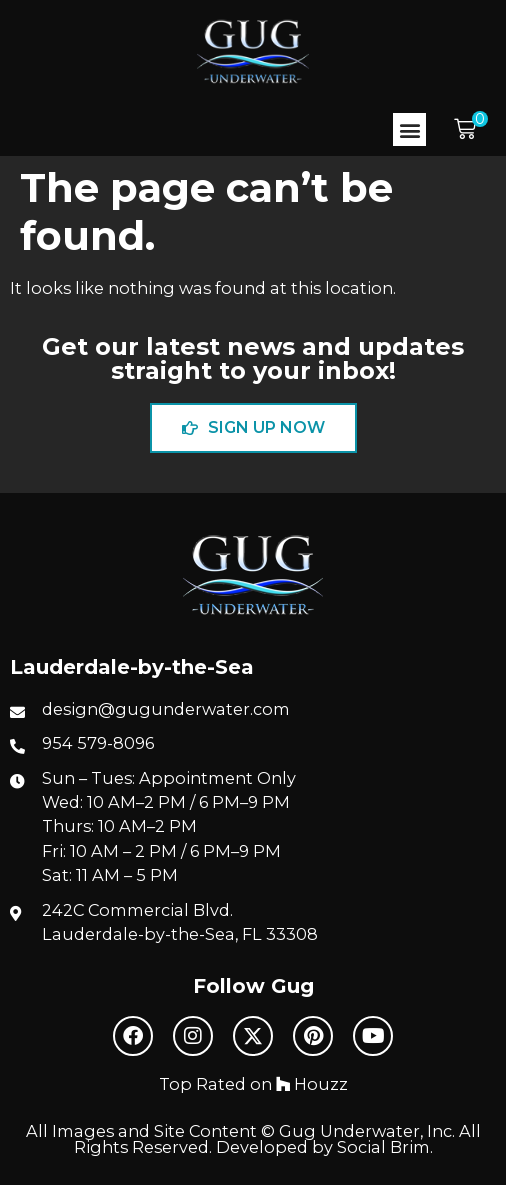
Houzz (312, 1084)
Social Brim (383, 1147)
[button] (409, 129)
